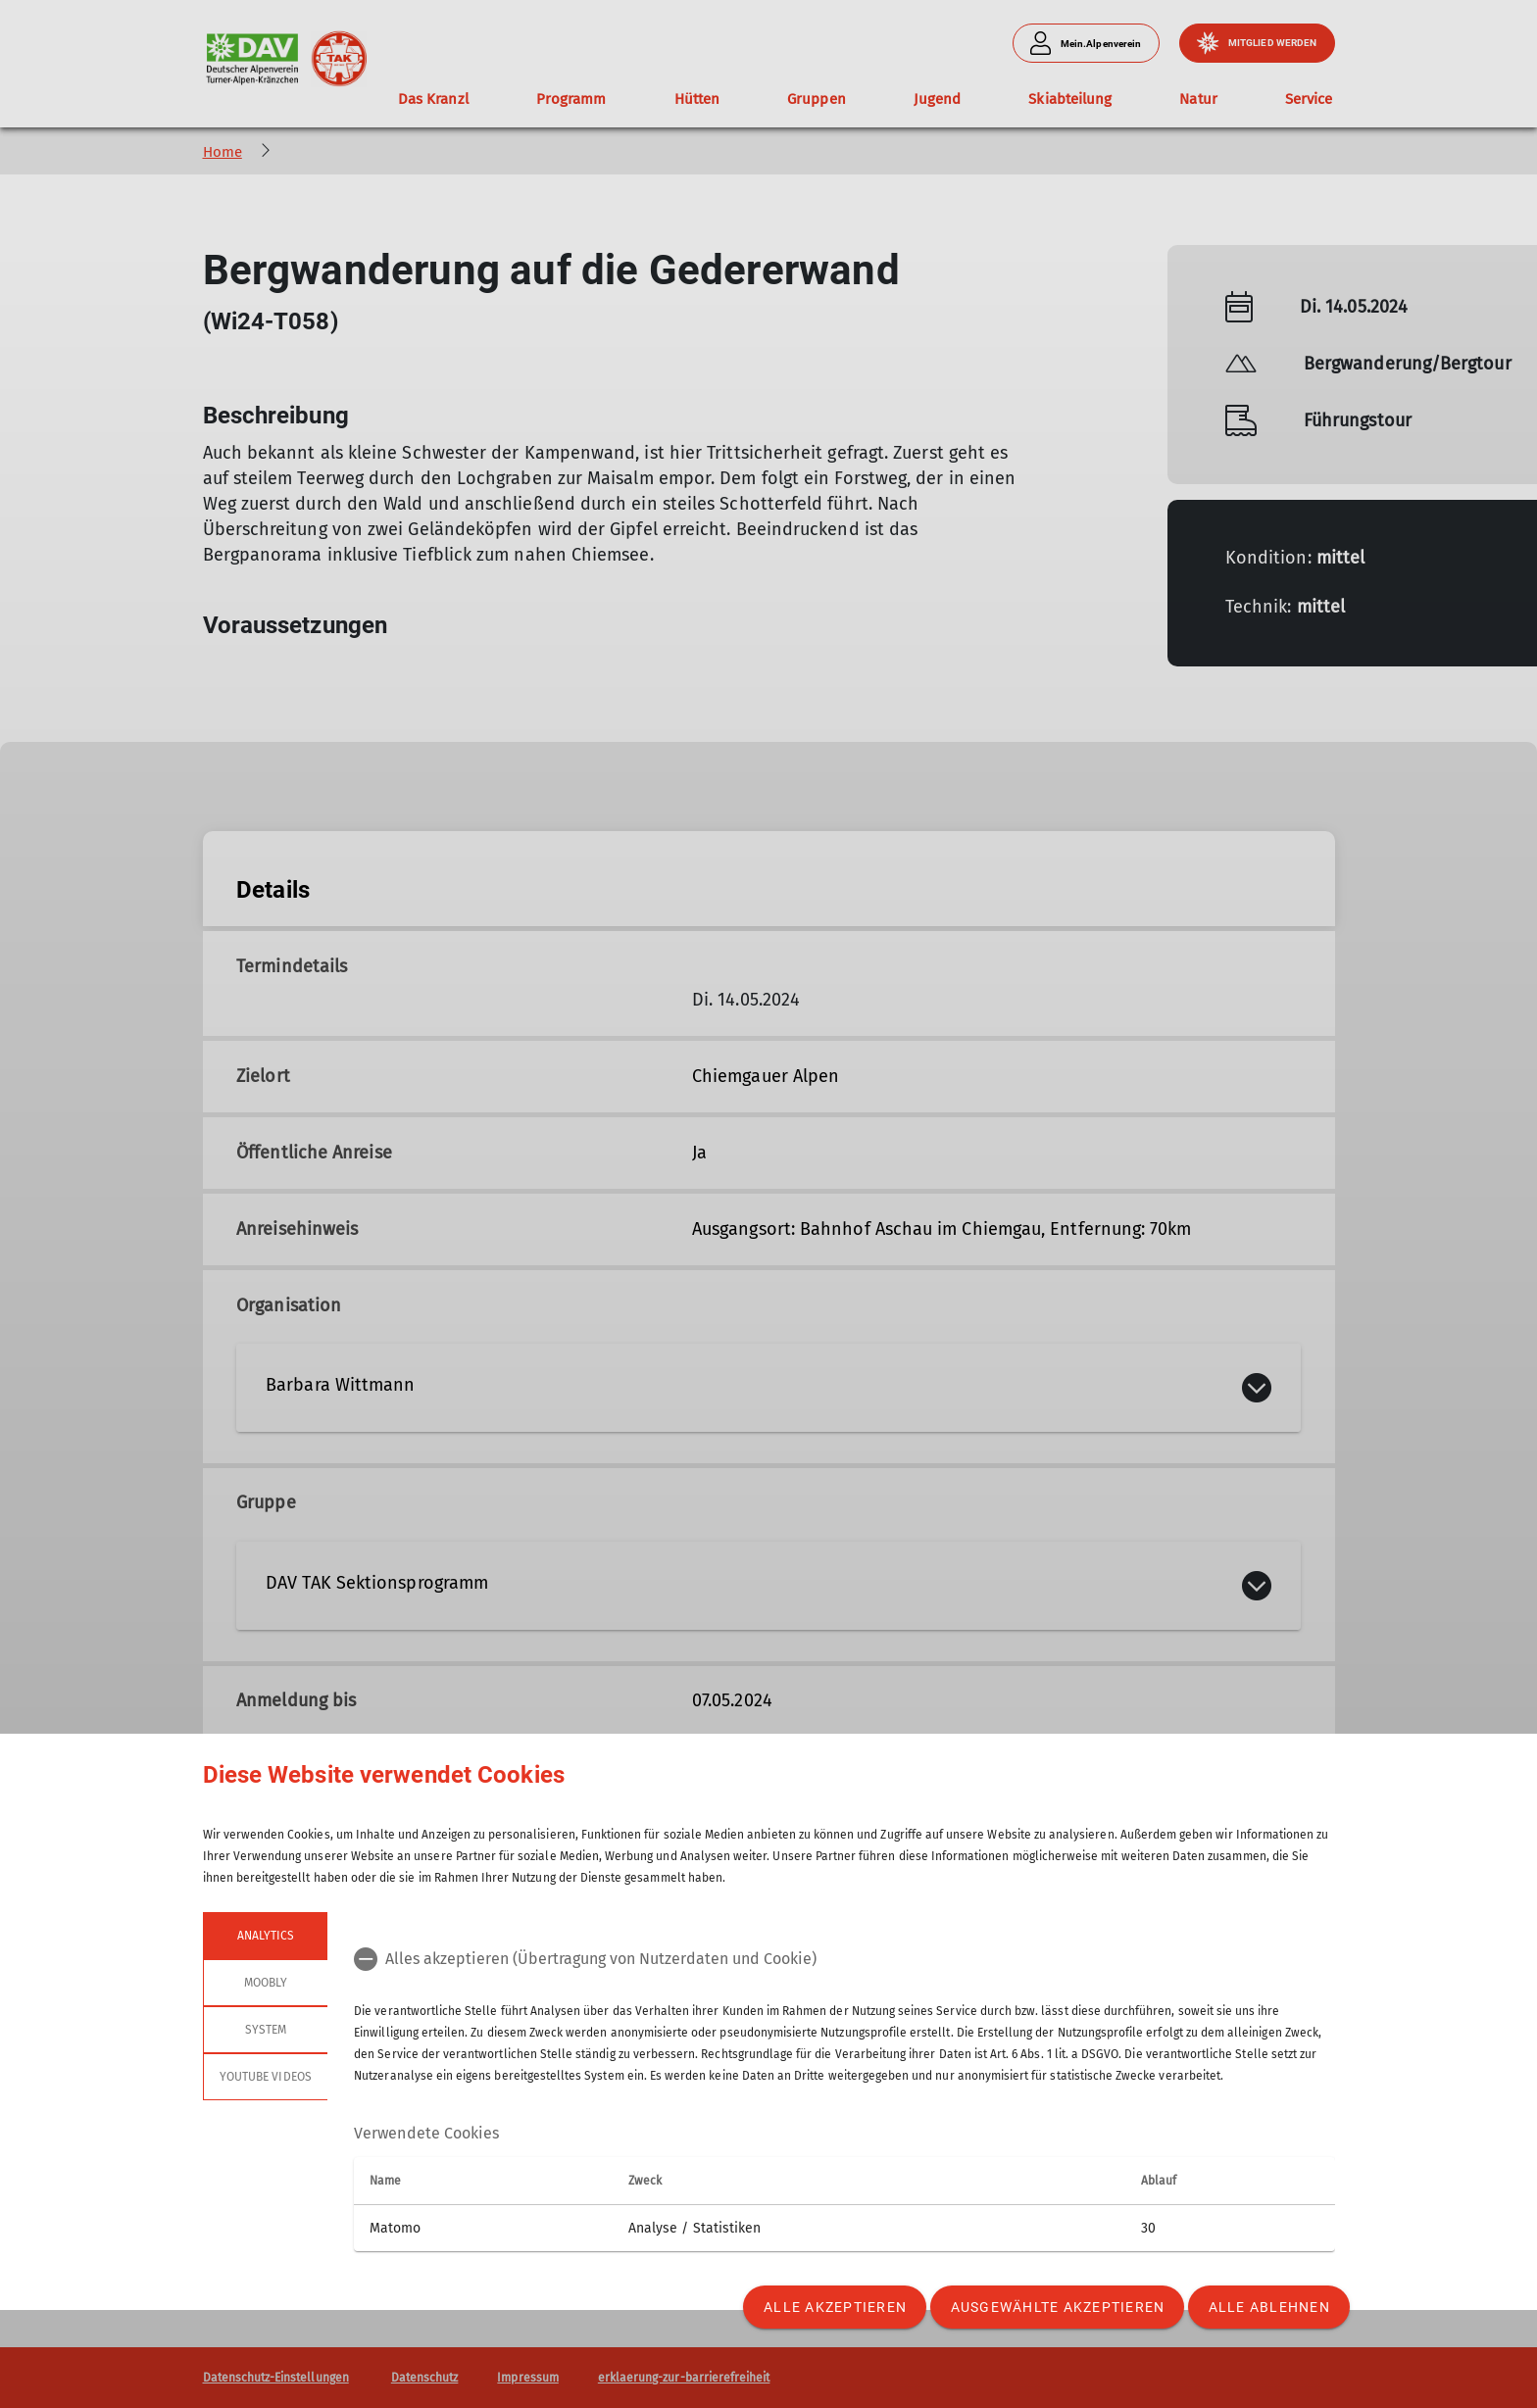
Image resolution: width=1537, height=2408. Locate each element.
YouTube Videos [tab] (266, 2077)
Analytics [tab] (264, 1935)
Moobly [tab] (264, 1983)
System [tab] (264, 2030)
